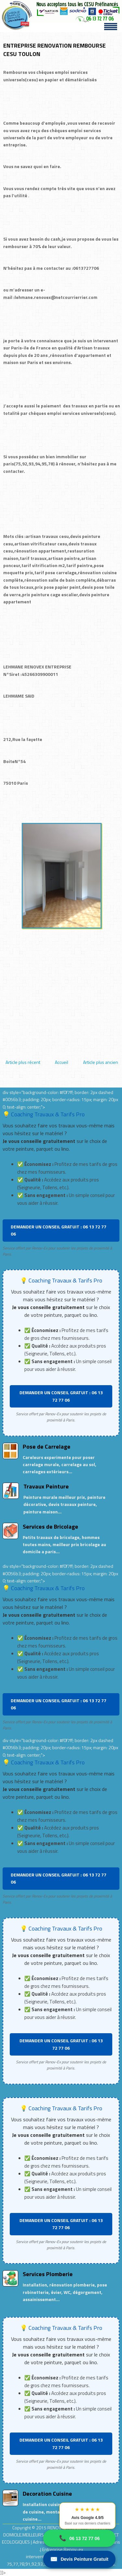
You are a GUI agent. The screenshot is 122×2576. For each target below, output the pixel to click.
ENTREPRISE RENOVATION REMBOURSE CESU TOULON (54, 49)
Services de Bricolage (50, 1526)
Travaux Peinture (46, 1486)
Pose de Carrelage (46, 1446)
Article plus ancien (100, 1062)
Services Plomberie (48, 2274)
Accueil (61, 1062)
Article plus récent (23, 1062)
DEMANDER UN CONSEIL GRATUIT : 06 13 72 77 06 (58, 1230)
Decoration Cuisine (47, 2493)
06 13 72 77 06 (79, 2538)
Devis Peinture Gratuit (79, 2559)
